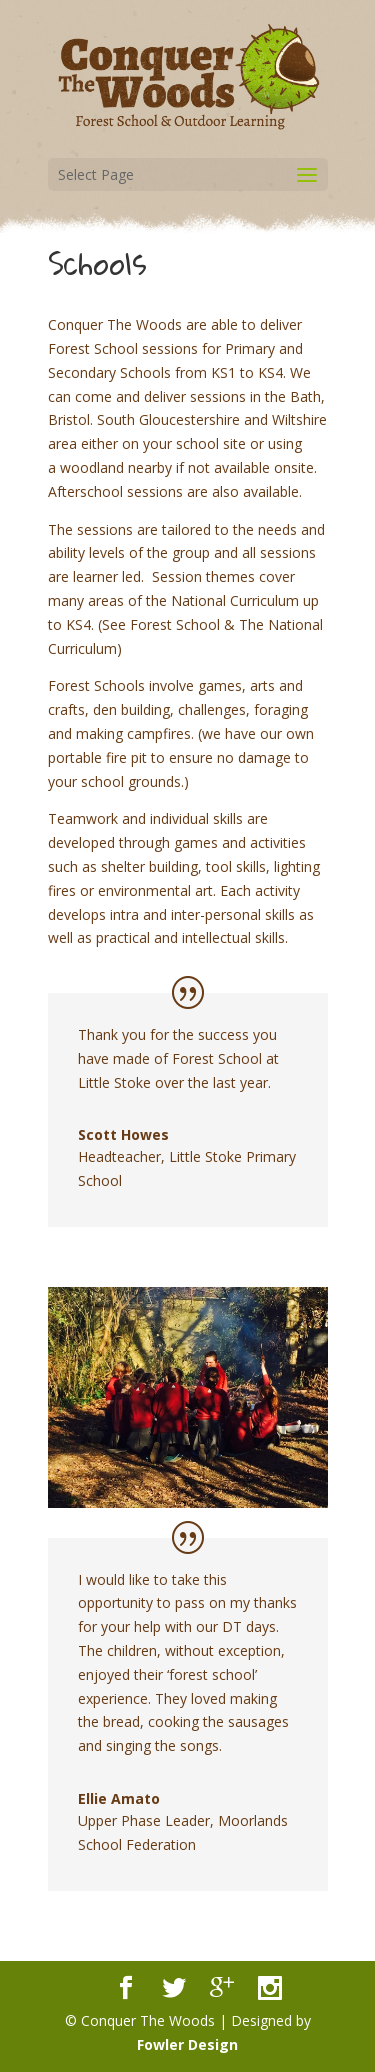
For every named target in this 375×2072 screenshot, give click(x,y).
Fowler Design (187, 2044)
